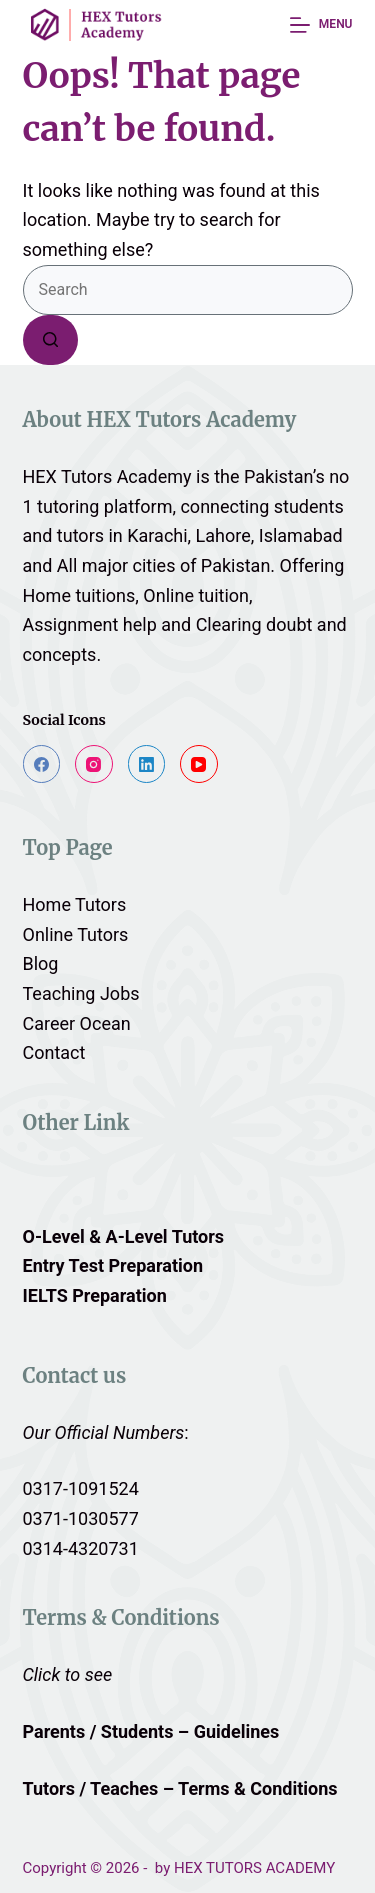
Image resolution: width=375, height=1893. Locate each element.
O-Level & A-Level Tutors (124, 1236)
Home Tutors (75, 904)
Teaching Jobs (81, 993)
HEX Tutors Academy (107, 476)
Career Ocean (77, 1023)
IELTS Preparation (95, 1295)
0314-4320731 (81, 1548)
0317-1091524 (81, 1488)
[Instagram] (94, 764)
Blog (41, 963)
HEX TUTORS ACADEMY (254, 1868)
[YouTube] (199, 764)
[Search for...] (188, 290)
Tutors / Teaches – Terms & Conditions (183, 1788)
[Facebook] (42, 764)
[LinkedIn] (147, 764)
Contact (54, 1052)
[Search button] (50, 340)
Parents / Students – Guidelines (151, 1731)
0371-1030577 (81, 1518)
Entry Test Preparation (113, 1265)
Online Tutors (76, 934)
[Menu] (321, 25)
